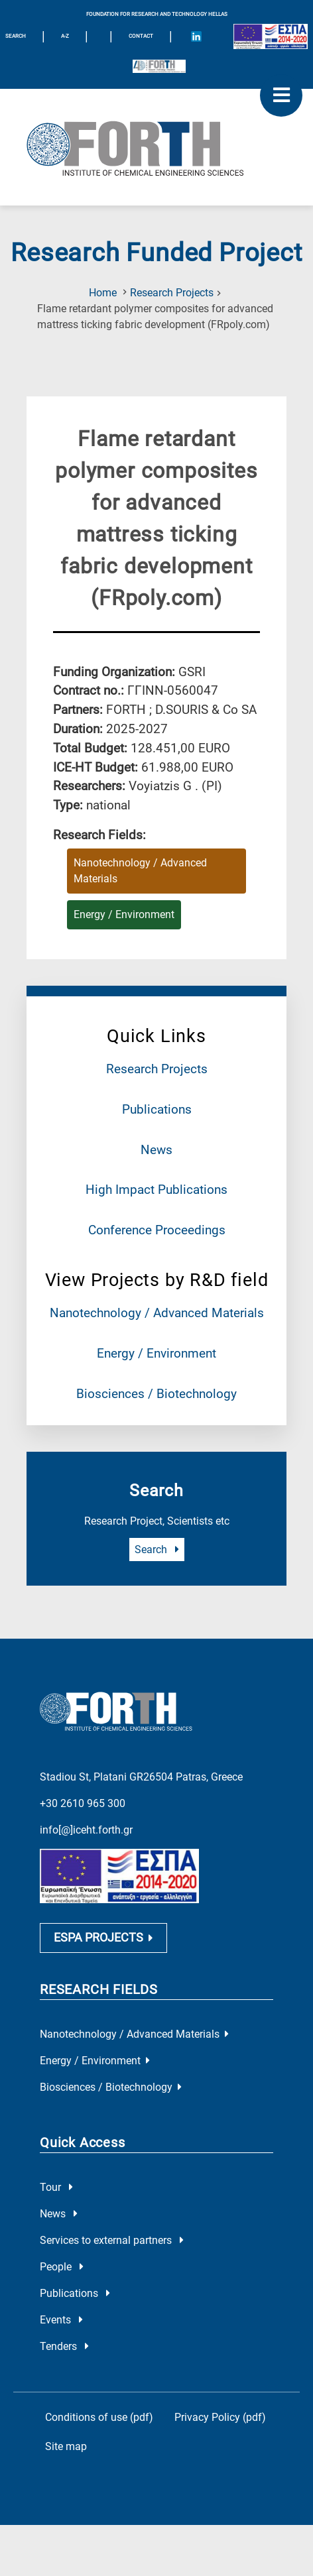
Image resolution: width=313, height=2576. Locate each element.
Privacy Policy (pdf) (220, 2417)
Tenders (64, 2346)
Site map (66, 2446)
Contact (141, 36)
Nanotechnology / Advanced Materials (157, 1312)
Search (157, 1549)
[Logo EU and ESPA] (270, 36)
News (156, 1149)
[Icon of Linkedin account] (196, 36)
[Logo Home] (156, 147)
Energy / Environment (156, 1353)
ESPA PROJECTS (103, 1937)
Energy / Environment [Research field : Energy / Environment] (124, 914)
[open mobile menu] (281, 95)
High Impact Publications (156, 1189)
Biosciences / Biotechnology (156, 1393)
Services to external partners (112, 2240)
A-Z (65, 36)
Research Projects (172, 292)
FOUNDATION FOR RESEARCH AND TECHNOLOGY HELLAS (156, 14)
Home (103, 292)
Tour (56, 2187)
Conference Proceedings (156, 1230)
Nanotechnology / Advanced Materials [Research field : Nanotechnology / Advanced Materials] (140, 870)
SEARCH (15, 36)
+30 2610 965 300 (82, 1803)
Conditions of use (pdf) (99, 2417)
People (62, 2266)
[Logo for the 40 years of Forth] (159, 66)
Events (61, 2319)
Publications (157, 1109)
